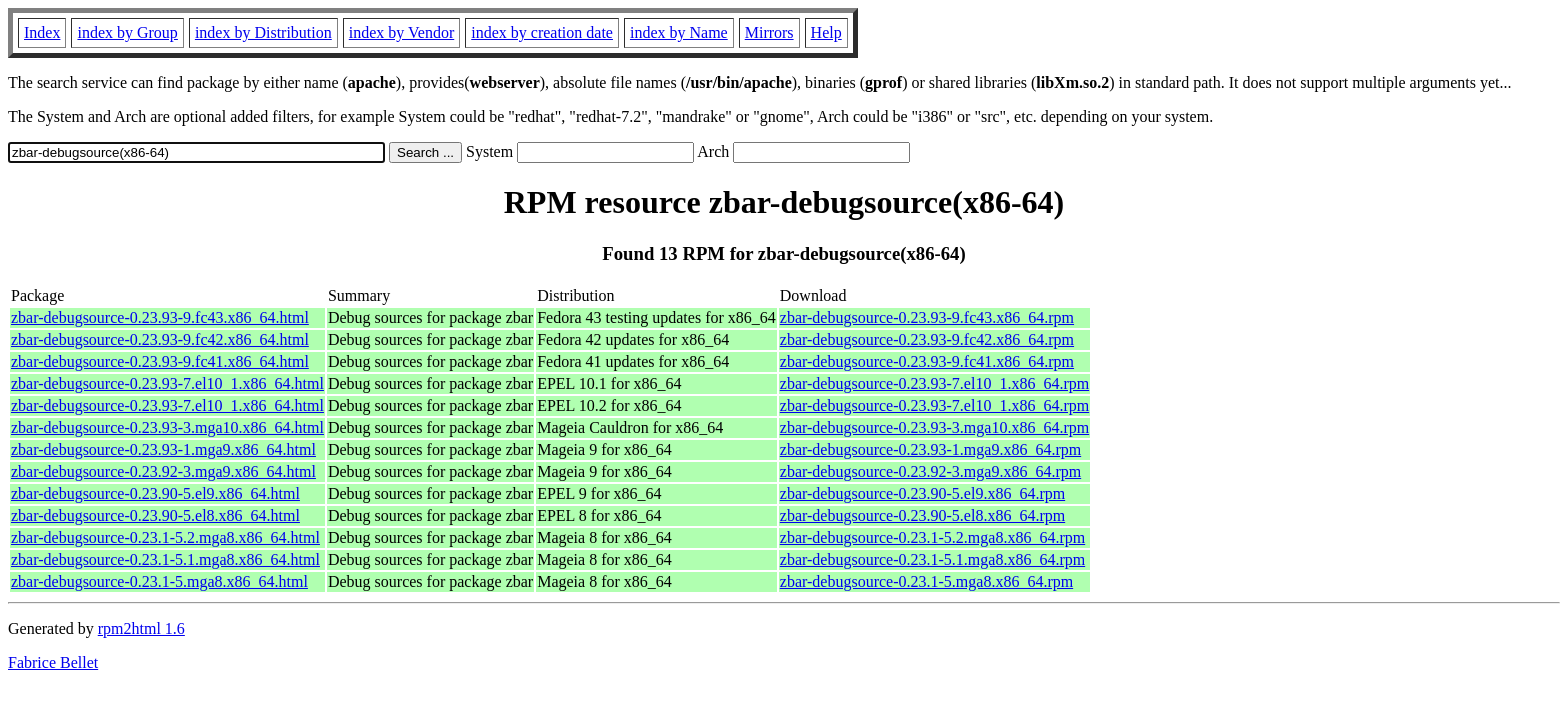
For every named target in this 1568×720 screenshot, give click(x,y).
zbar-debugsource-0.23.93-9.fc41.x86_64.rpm (927, 361)
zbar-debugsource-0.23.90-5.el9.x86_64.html (155, 493)
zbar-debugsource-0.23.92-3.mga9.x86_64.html (163, 471)
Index (42, 32)
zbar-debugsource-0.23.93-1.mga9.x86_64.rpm (930, 449)
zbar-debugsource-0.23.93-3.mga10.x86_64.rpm (934, 427)
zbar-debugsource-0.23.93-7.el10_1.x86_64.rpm (934, 383)
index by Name (679, 32)
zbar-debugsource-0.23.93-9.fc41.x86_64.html (160, 361)
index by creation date (542, 32)
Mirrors (769, 32)
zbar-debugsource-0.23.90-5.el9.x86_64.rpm (922, 493)
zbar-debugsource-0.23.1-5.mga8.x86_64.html (159, 581)
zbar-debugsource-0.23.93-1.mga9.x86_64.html (163, 449)
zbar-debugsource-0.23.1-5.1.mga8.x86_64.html (165, 559)
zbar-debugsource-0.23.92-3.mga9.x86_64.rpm (930, 471)
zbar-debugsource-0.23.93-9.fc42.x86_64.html (160, 339)
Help (826, 32)
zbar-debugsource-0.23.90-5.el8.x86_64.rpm (922, 515)
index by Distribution (263, 32)
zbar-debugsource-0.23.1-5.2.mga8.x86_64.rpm (932, 537)
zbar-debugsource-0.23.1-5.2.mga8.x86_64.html (165, 537)
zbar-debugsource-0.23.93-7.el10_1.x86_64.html (167, 383)
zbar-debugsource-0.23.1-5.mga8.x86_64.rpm (926, 581)
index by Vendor (401, 32)
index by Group (127, 32)
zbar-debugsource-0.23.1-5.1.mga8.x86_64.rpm (932, 559)
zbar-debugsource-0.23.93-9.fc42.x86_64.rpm (927, 339)
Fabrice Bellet (53, 662)
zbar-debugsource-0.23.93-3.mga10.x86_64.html (167, 427)
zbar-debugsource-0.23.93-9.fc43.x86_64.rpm (927, 317)
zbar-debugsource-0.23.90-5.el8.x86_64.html (155, 515)
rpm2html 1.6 (141, 628)
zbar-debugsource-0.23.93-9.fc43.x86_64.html (160, 317)
